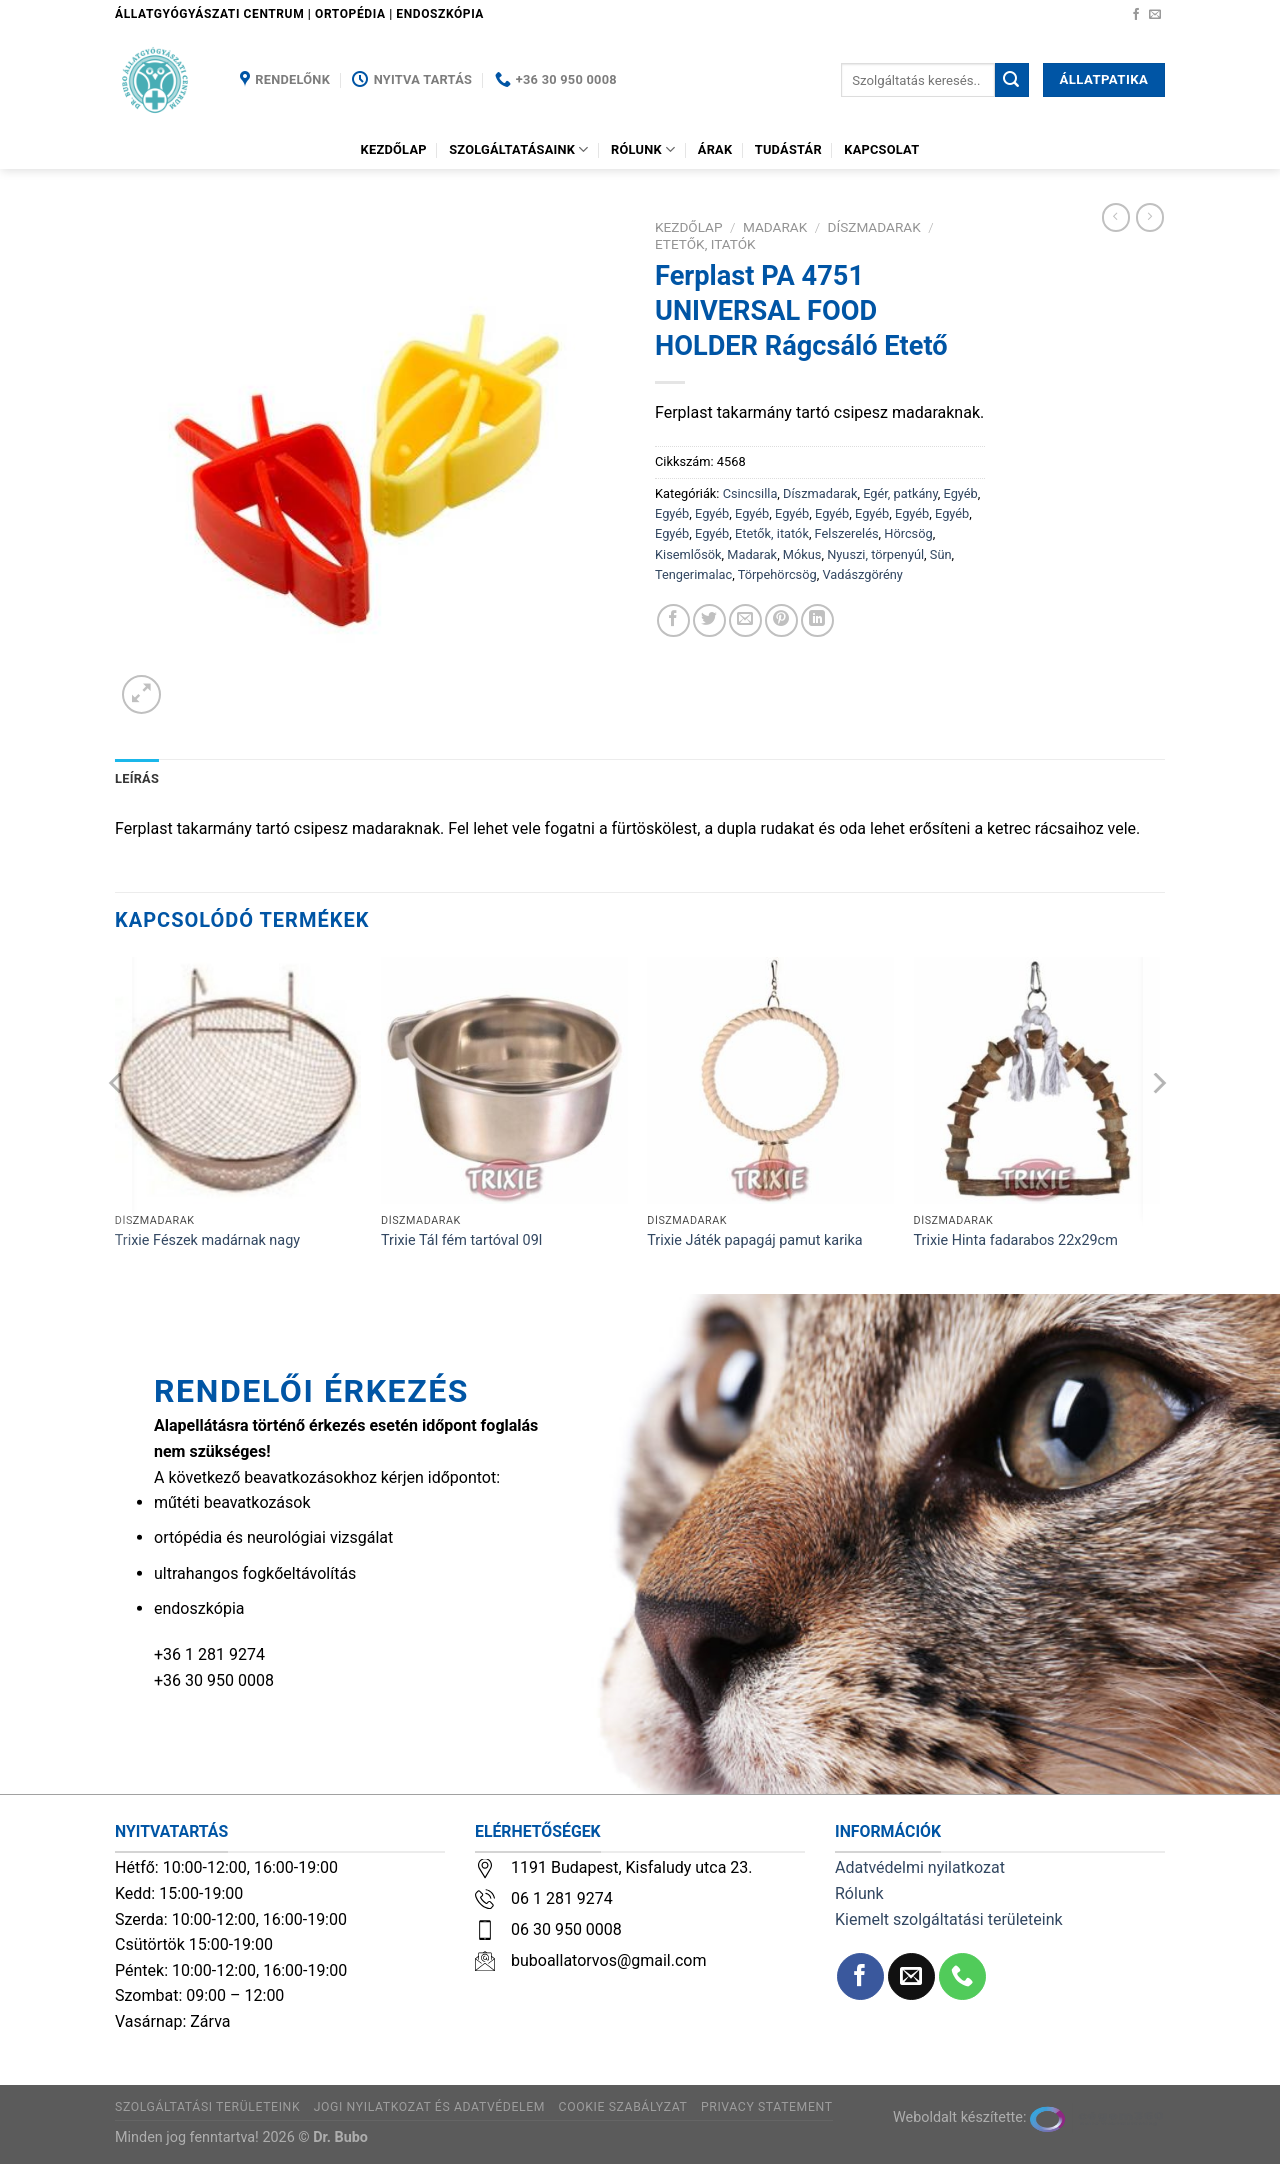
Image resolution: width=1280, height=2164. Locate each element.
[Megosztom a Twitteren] (709, 620)
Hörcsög (908, 533)
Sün (941, 554)
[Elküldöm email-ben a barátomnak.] (745, 620)
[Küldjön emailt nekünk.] (1155, 15)
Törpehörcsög (777, 574)
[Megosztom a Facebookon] (673, 620)
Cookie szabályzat (623, 2107)
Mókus (802, 554)
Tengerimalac (693, 574)
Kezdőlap (394, 149)
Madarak (775, 227)
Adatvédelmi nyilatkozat (920, 1867)
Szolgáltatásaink (519, 149)
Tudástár (788, 149)
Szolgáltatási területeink (207, 2107)
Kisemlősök (688, 554)
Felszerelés (847, 533)
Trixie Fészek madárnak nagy (207, 1240)
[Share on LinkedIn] (817, 620)
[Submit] (1012, 80)
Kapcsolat (881, 149)
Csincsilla (750, 493)
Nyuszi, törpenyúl (875, 554)
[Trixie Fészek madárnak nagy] (238, 1080)
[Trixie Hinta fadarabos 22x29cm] (1037, 1080)
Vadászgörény (862, 574)
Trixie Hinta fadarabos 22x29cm (1016, 1240)
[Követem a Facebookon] (1136, 15)
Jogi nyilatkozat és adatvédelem (429, 2107)
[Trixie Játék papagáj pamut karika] (770, 1080)
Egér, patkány (900, 493)
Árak (715, 149)
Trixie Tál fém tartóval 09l (461, 1240)
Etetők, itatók (705, 244)
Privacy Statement (767, 2107)
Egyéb (961, 493)
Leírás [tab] (137, 778)
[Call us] (962, 1976)
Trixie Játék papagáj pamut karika (754, 1240)
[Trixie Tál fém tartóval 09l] (504, 1080)
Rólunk (643, 149)
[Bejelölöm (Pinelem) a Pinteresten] (781, 620)
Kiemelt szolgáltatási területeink (949, 1919)
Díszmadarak (874, 227)
